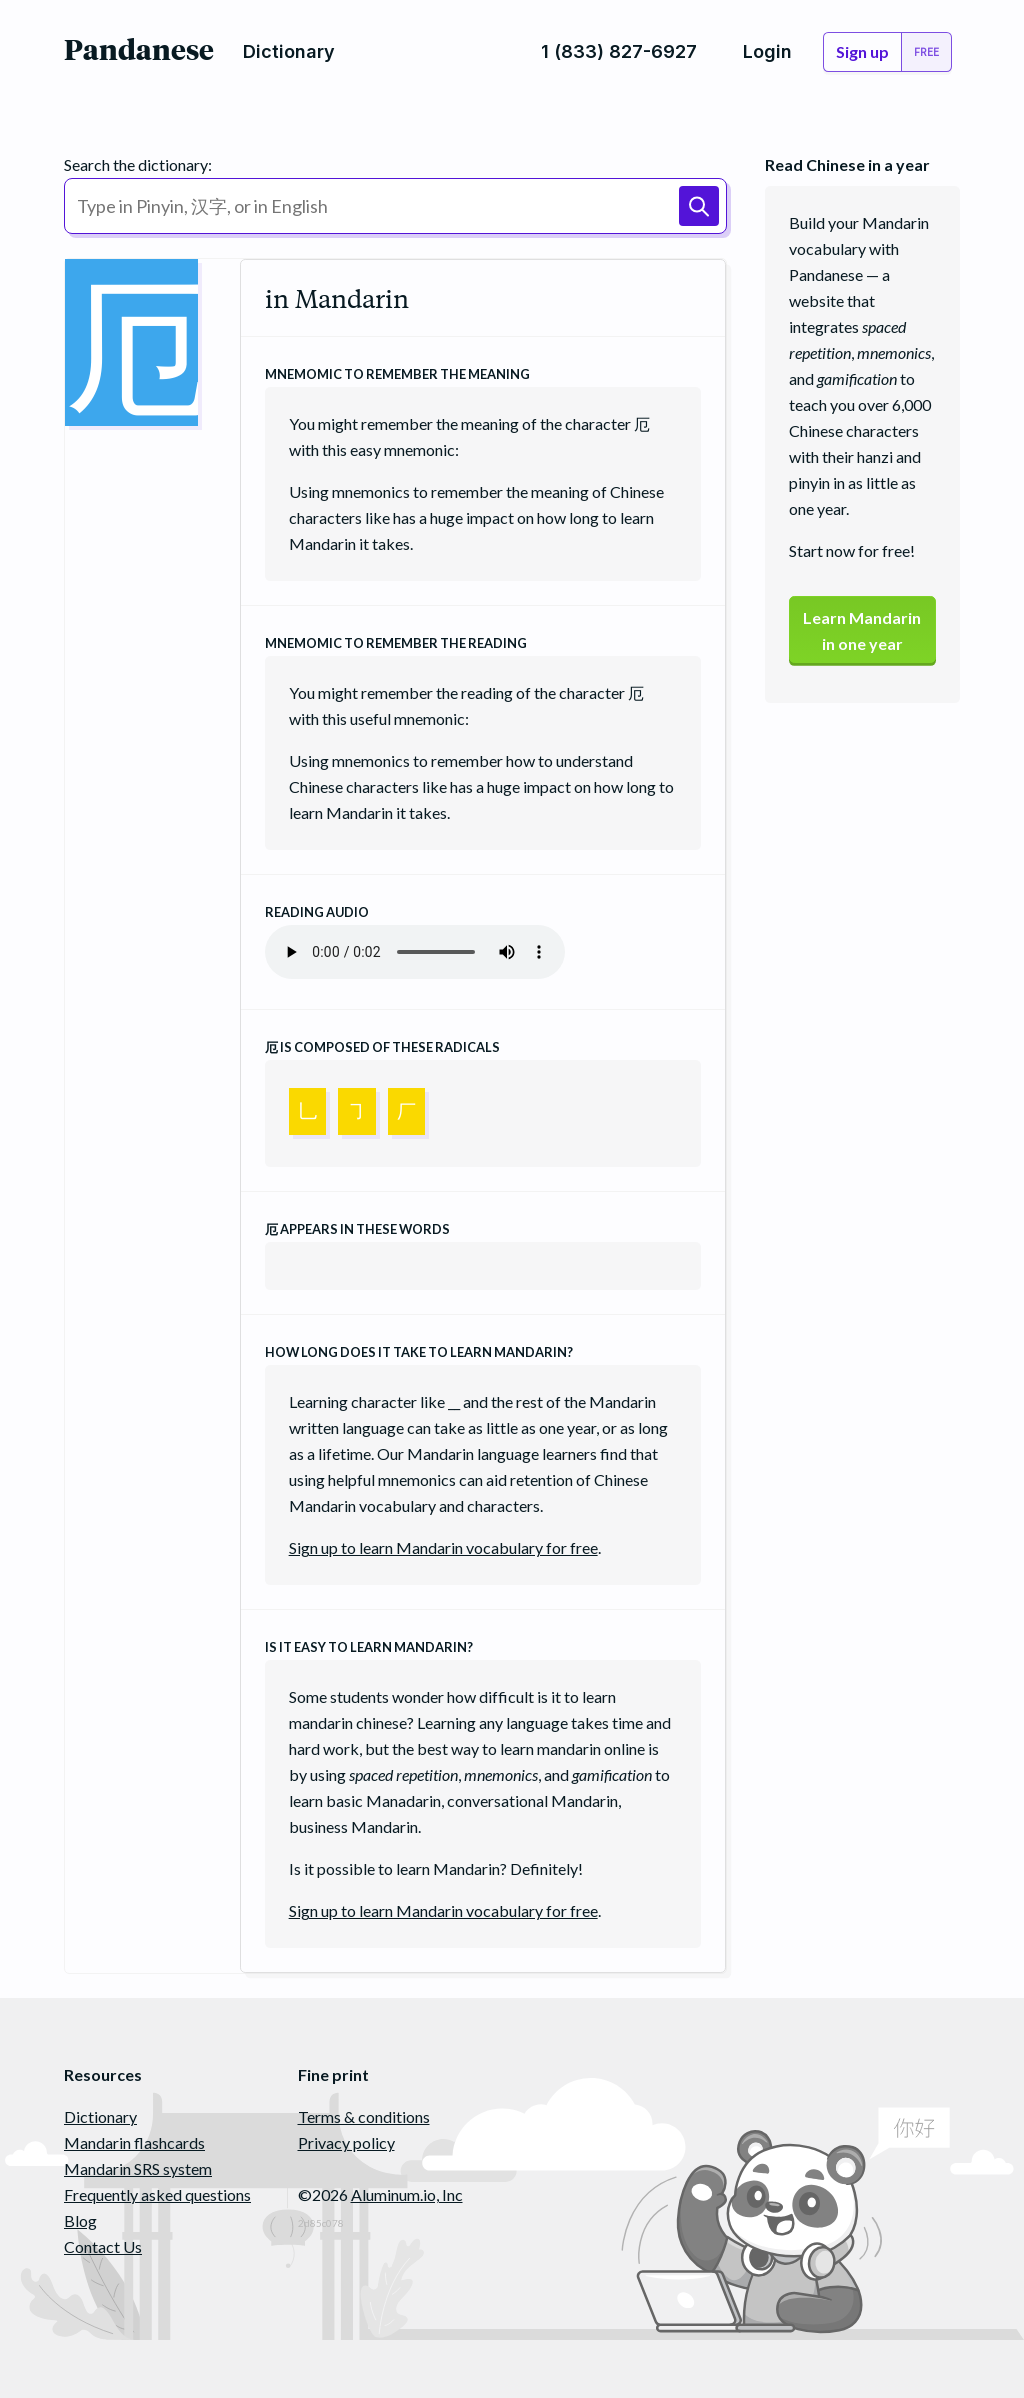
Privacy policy (346, 2142)
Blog (80, 2220)
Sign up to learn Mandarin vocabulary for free (443, 1547)
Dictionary (100, 2116)
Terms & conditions (364, 2116)
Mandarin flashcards (134, 2142)
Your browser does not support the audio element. (415, 952)
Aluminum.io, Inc (407, 2194)
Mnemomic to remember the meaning (397, 374)
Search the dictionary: (138, 164)
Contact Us (103, 2246)
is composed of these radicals (382, 1047)
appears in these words (357, 1229)
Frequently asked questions (157, 2194)
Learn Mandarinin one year (862, 630)
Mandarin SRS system (138, 2168)
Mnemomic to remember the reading (396, 643)
